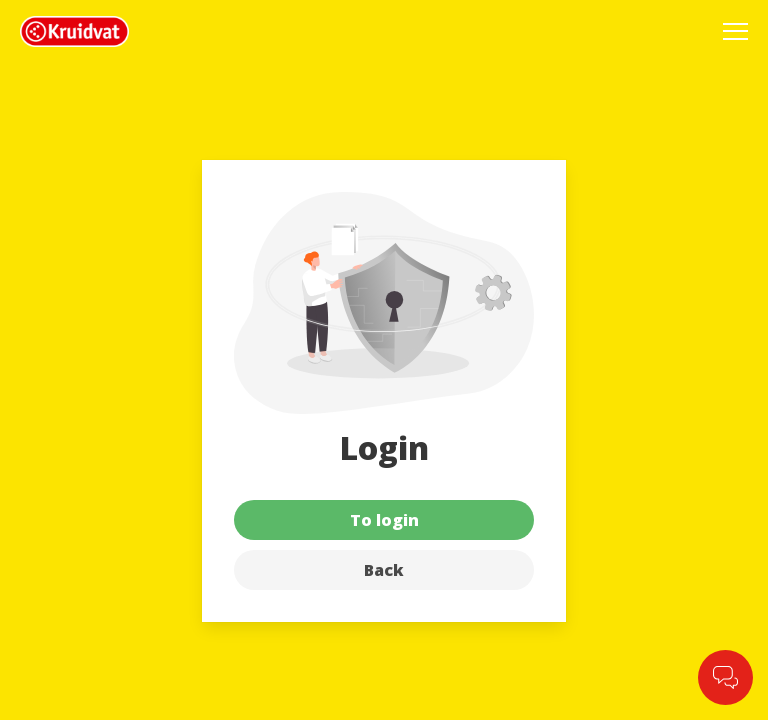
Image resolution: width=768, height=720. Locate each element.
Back (384, 570)
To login (384, 520)
